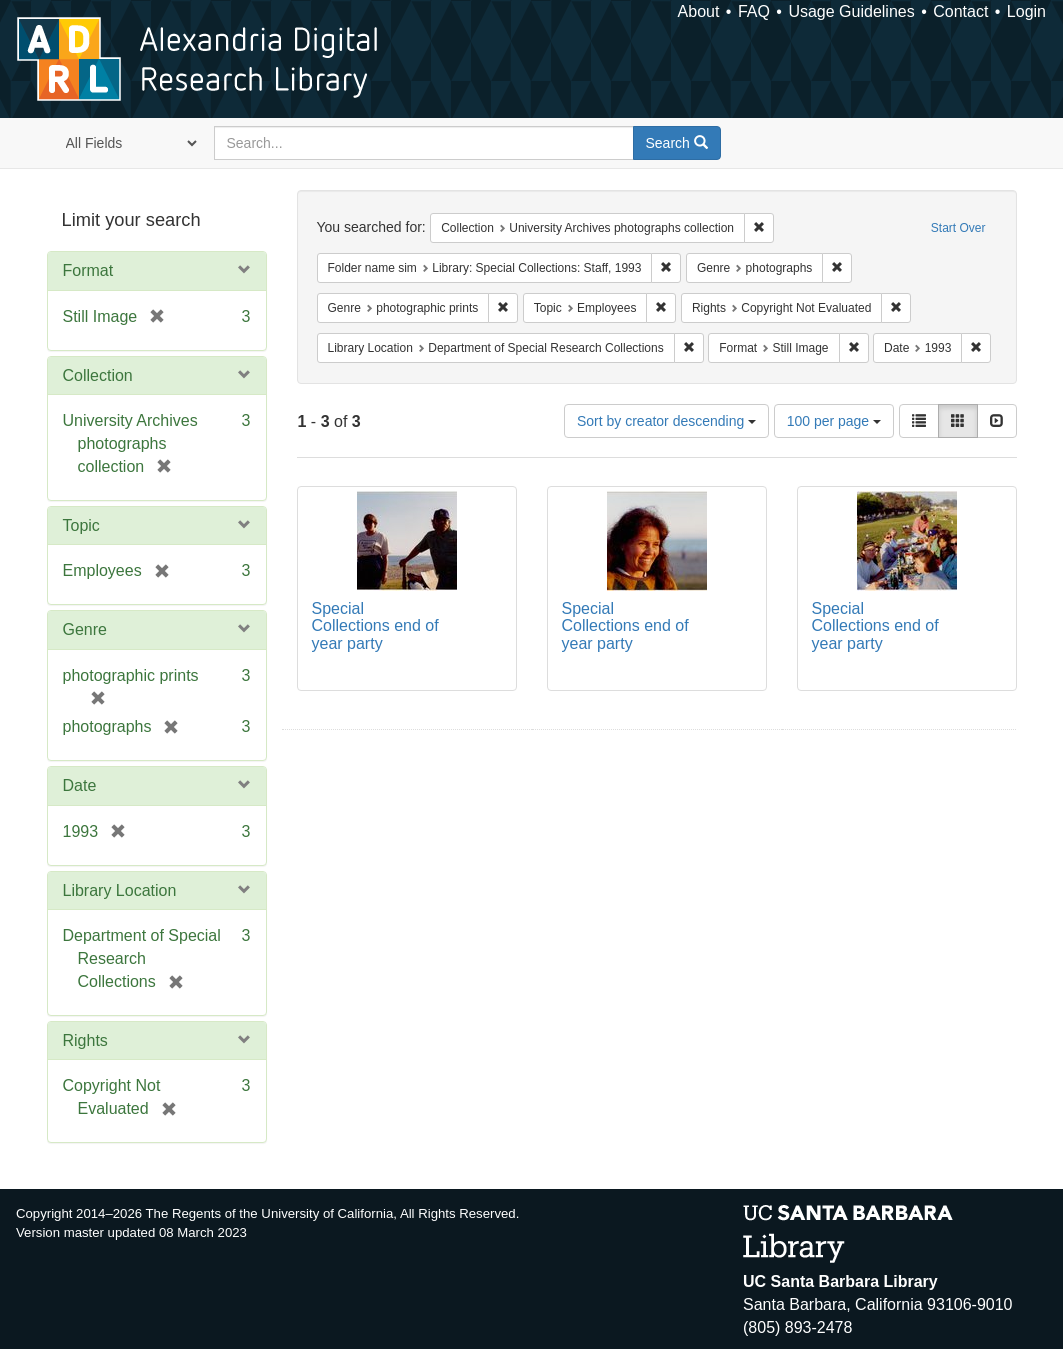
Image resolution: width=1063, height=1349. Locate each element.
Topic (81, 525)
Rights (85, 1040)
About (699, 11)
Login (1026, 11)
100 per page (834, 421)
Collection (98, 375)
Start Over (958, 228)
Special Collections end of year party (375, 626)
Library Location (120, 890)
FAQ (754, 11)
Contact (960, 11)
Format (88, 270)
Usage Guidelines (851, 11)
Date (80, 785)
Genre (85, 629)
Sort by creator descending (666, 421)
